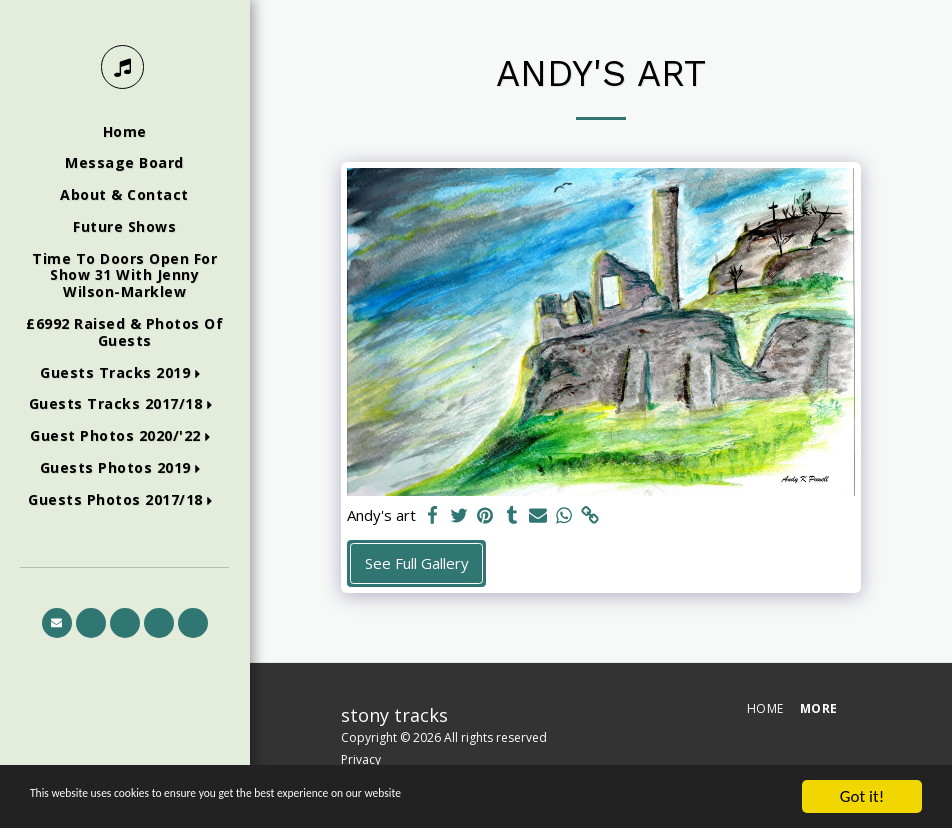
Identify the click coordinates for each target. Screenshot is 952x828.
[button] (124, 373)
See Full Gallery (417, 563)
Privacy (361, 759)
